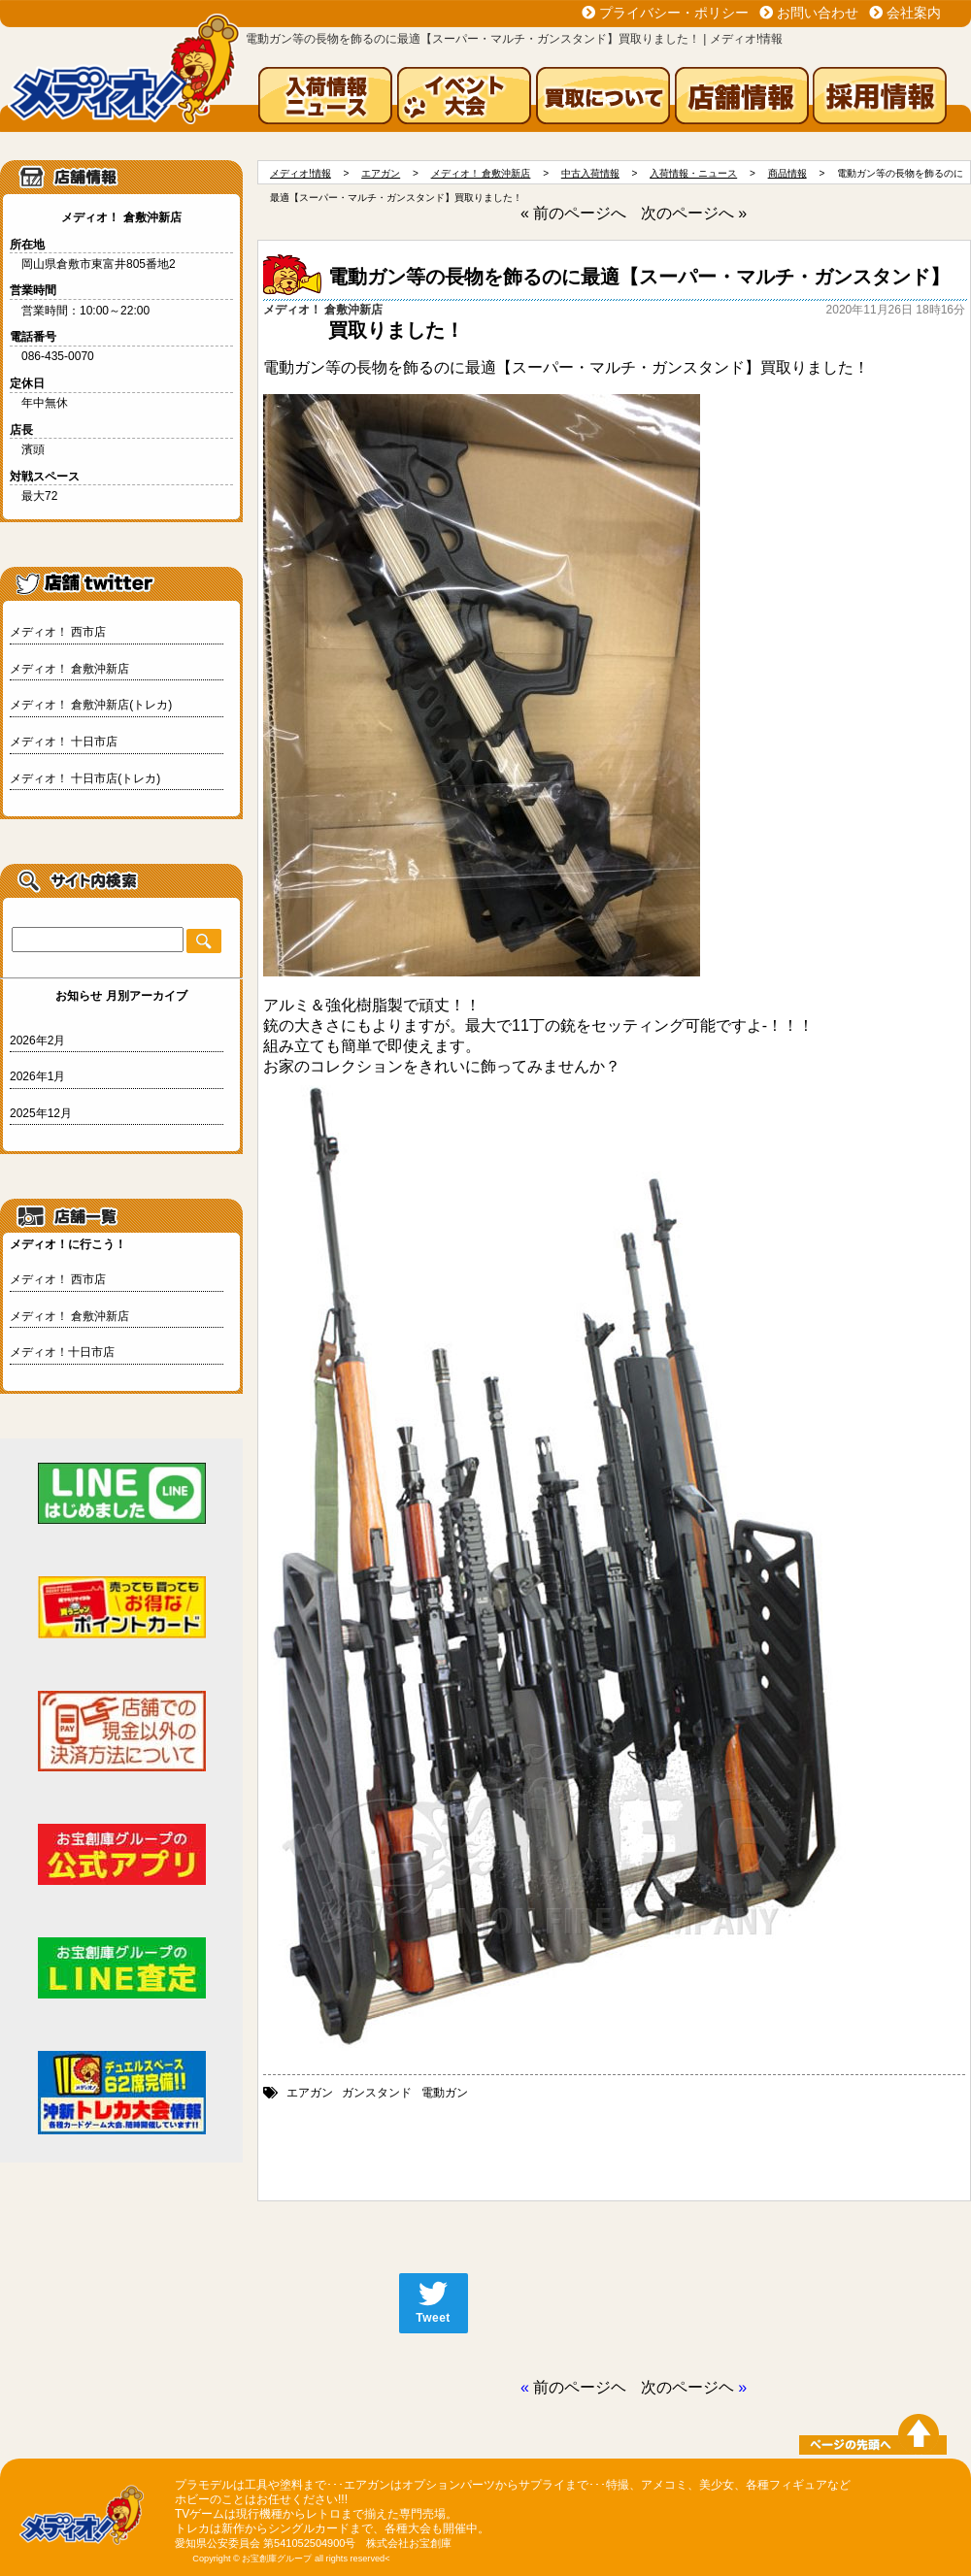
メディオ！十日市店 (62, 1352)
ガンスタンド (377, 2092)
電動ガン (444, 2092)
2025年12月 (41, 1113)
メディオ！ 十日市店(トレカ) (85, 778)
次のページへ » (694, 213)
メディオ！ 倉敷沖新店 (69, 669)
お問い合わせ (817, 12)
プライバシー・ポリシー (674, 12)
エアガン (309, 2092)
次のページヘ (687, 2387)
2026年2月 (37, 1040)
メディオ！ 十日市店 (63, 741)
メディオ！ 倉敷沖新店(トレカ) (91, 704)
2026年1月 (37, 1076)
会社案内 (914, 12)
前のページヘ (579, 2387)
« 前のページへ (573, 213)
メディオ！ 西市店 (58, 632)
